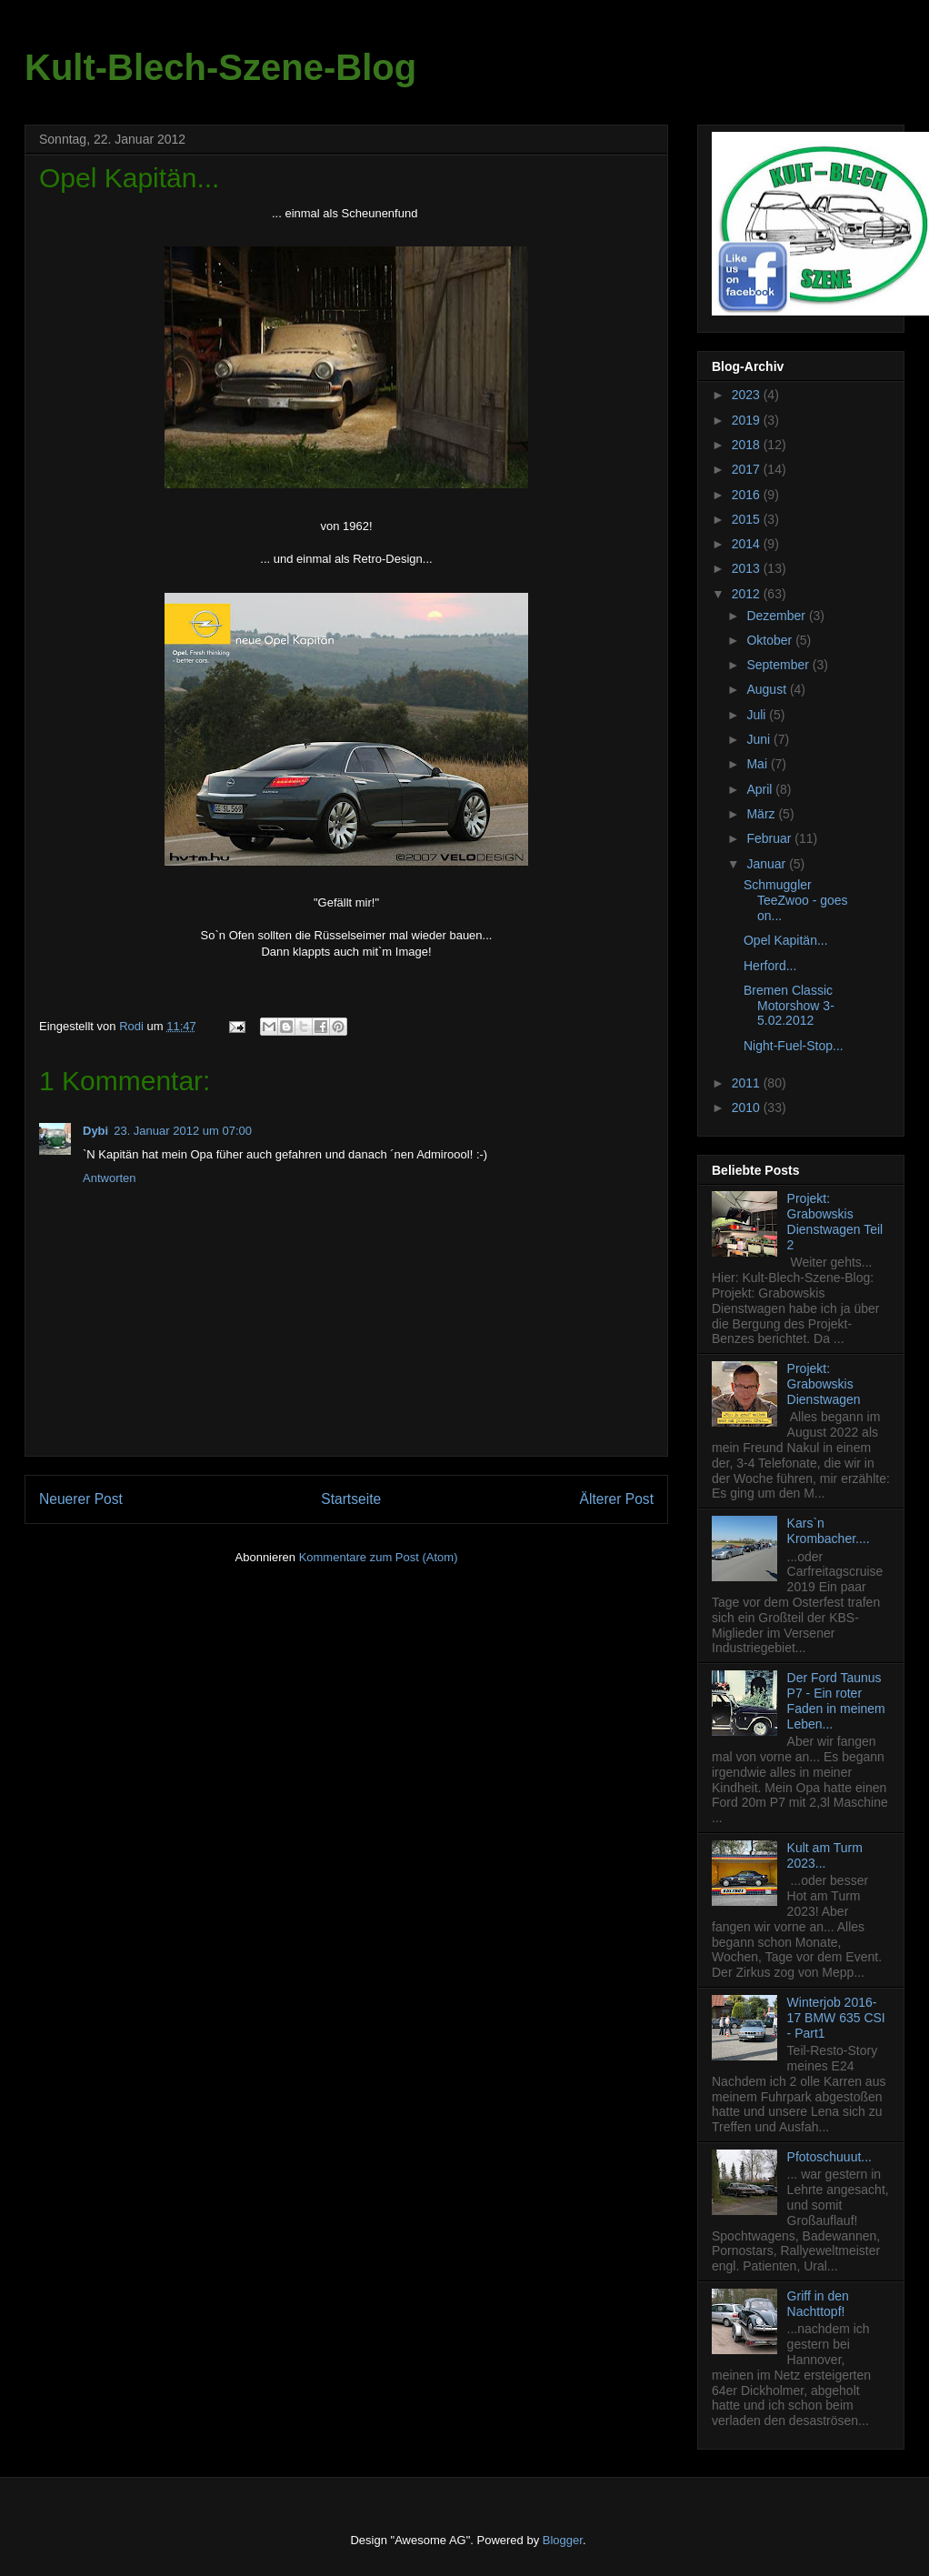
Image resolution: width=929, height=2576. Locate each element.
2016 (748, 494)
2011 (748, 1083)
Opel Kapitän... (786, 940)
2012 (748, 593)
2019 (748, 420)
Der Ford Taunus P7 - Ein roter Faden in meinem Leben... (836, 1700)
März (762, 814)
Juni (760, 739)
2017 (748, 469)
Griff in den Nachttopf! (818, 2304)
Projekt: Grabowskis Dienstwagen (824, 1384)
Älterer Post (617, 1499)
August (767, 689)
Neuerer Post (81, 1499)
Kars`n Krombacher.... (828, 1531)
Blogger (563, 2540)
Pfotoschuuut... (829, 2157)
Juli (757, 714)
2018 (748, 444)
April (760, 789)
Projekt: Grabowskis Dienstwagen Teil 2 (835, 1221)
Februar (770, 838)
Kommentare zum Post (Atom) (378, 1557)
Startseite (351, 1499)
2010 (748, 1107)
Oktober (770, 640)
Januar (767, 864)
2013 (748, 568)
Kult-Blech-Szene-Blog (220, 67)
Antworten (109, 1178)
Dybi (95, 1131)
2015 (748, 519)
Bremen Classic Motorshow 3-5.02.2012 (789, 1005)
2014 (748, 543)
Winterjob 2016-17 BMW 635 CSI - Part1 (836, 2017)
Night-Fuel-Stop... (794, 1045)
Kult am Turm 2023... (825, 1855)
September (779, 664)
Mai (758, 764)
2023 (748, 394)
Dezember (777, 615)
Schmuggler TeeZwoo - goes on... (796, 900)
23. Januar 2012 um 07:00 (183, 1131)
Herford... (770, 965)
